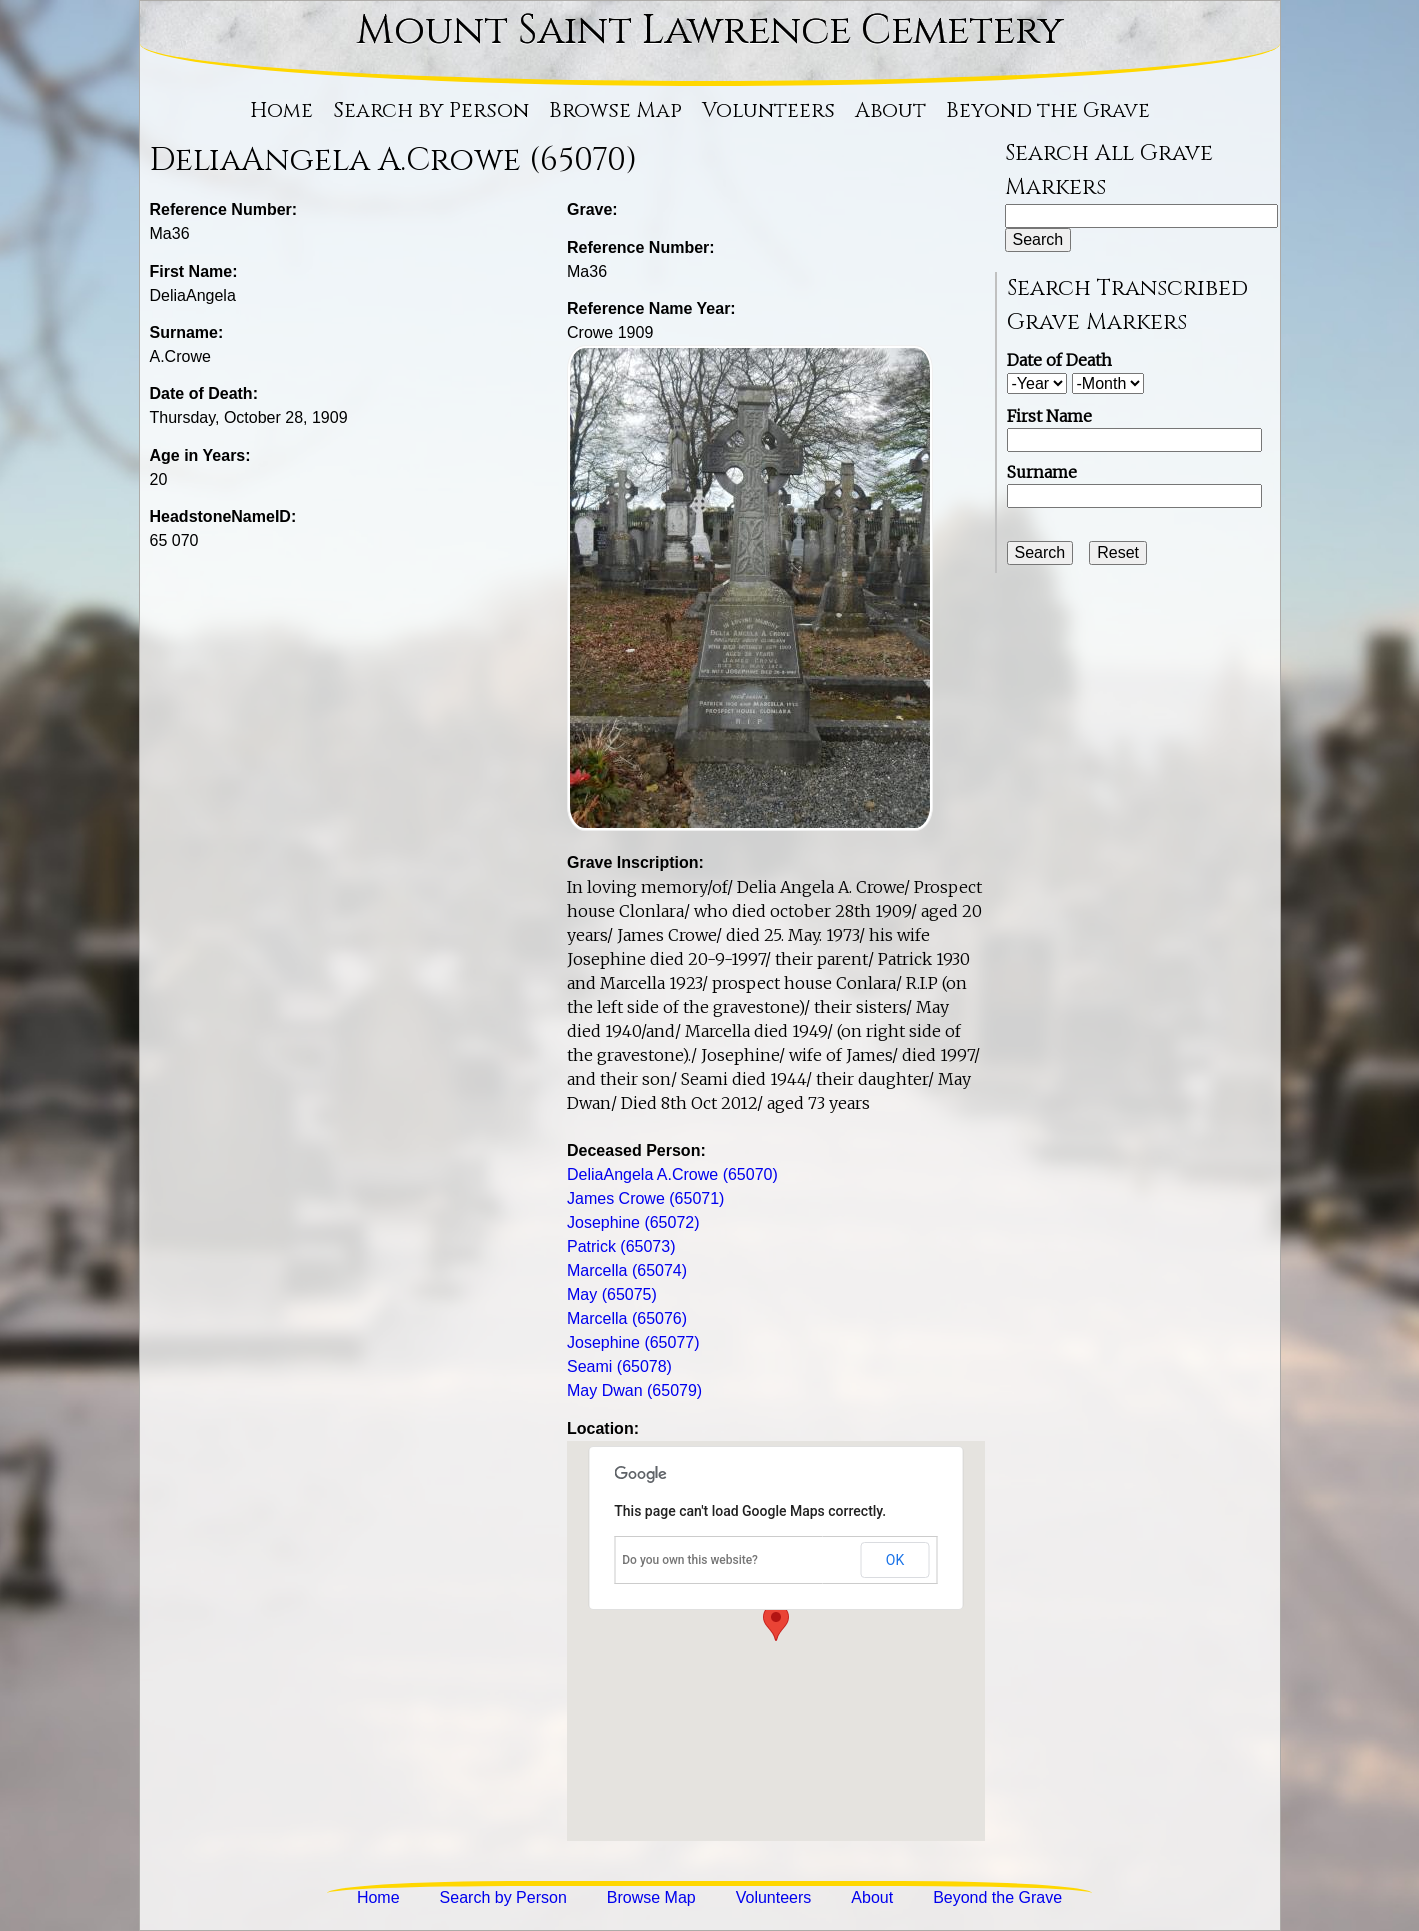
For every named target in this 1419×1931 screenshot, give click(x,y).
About (890, 111)
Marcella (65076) (627, 1318)
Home (281, 111)
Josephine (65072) (633, 1222)
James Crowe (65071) (645, 1198)
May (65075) (612, 1294)
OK (895, 1560)
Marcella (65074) (627, 1270)
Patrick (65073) (621, 1246)
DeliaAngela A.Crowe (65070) (672, 1174)
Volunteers (768, 111)
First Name (1049, 416)
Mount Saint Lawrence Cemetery (710, 31)
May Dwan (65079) (634, 1390)
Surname (1042, 472)
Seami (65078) (619, 1366)
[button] (776, 1622)
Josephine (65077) (633, 1342)
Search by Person (431, 111)
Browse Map (615, 111)
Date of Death (1059, 360)
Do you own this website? (690, 1560)
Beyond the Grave (1048, 111)
